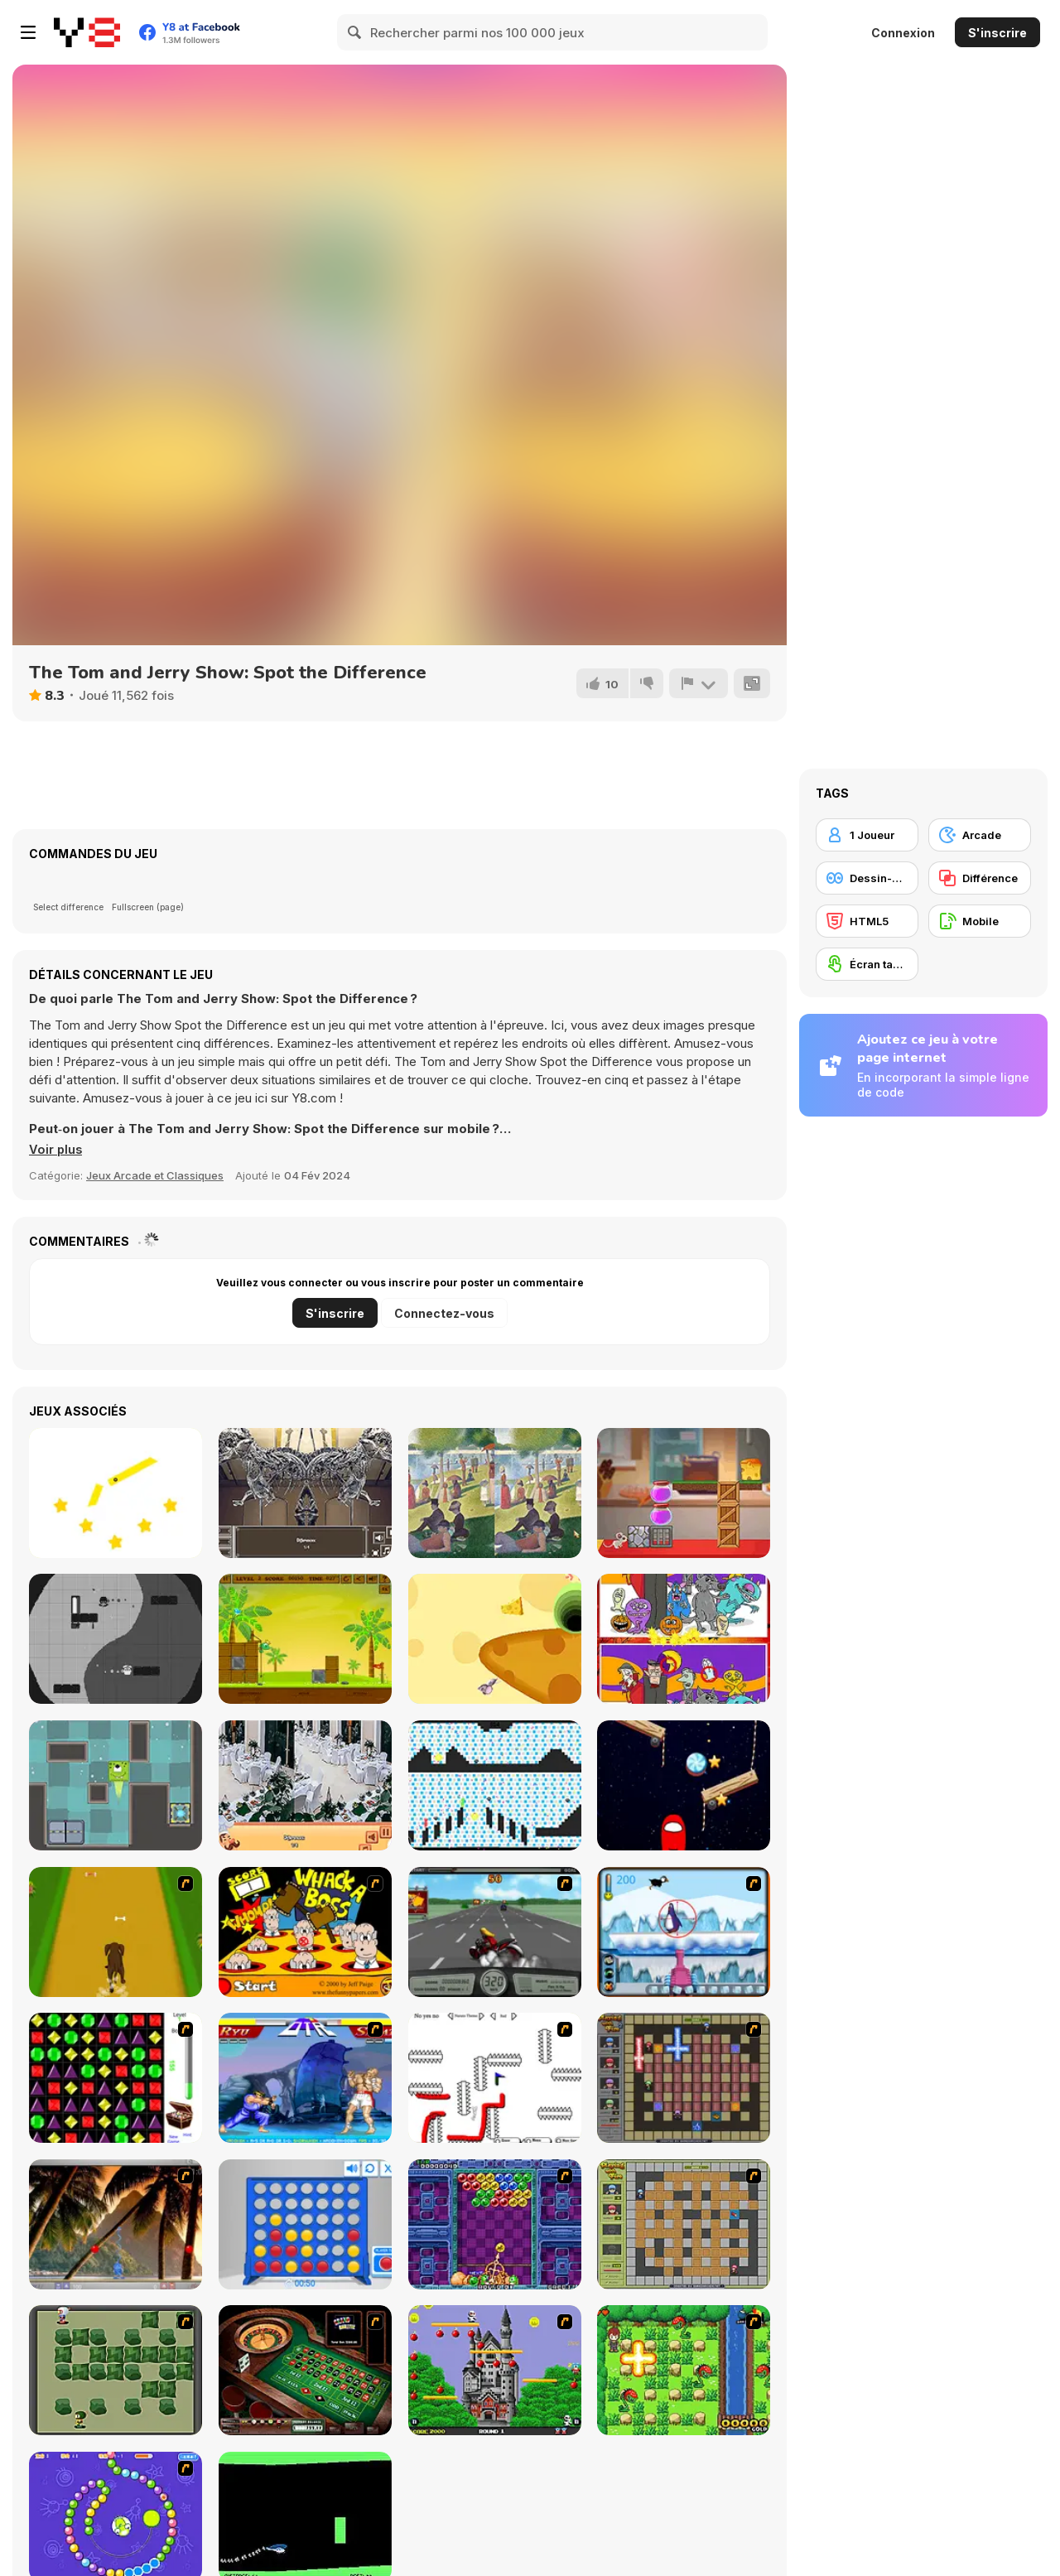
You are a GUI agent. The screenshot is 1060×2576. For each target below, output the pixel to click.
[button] (56, 1150)
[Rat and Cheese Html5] (494, 1639)
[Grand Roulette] (305, 2370)
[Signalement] (698, 683)
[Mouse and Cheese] (683, 1493)
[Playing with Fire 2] (683, 2078)
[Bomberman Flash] (115, 2370)
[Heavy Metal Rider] (494, 1932)
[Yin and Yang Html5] (115, 1639)
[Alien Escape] (115, 1785)
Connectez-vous (444, 1313)
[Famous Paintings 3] (494, 1493)
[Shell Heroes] (305, 1639)
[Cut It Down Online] (115, 1493)
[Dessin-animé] (867, 878)
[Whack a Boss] (305, 1932)
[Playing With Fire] (683, 2224)
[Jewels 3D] (115, 2078)
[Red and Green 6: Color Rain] (494, 1785)
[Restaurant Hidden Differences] (305, 1785)
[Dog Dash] (115, 1932)
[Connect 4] (305, 2224)
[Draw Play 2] (494, 2078)
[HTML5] (867, 921)
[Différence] (979, 878)
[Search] (355, 32)
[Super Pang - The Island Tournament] (115, 2224)
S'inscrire (997, 33)
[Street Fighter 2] (305, 2078)
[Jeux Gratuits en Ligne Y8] (87, 32)
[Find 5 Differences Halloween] (683, 1639)
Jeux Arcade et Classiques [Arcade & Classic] (155, 1175)
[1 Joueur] (867, 834)
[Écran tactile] (867, 964)
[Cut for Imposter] (683, 1785)
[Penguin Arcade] (683, 1932)
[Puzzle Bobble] (494, 2224)
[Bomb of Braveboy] (683, 2370)
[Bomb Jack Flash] (494, 2370)
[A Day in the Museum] (305, 1493)
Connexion (903, 33)
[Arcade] (979, 834)
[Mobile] (979, 921)
